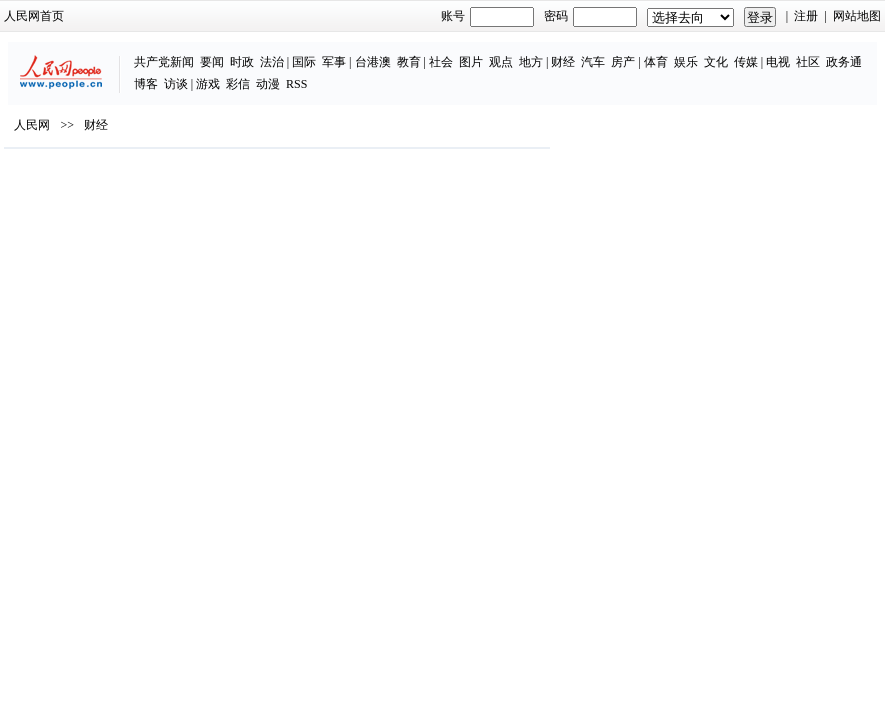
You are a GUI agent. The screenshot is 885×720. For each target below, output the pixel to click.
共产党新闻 (164, 62)
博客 (146, 84)
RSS (296, 84)
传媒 (746, 62)
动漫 (268, 84)
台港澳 (373, 62)
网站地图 (857, 16)
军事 (334, 62)
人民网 (32, 125)
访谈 (176, 84)
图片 (471, 62)
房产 (623, 62)
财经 (563, 62)
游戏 (208, 84)
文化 (716, 62)
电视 (778, 62)
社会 (441, 62)
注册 (806, 16)
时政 (242, 62)
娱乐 (686, 62)
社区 (808, 62)
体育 (656, 62)
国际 (304, 62)
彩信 (238, 84)
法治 (272, 62)
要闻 (212, 62)
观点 (501, 62)
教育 (409, 62)
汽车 (593, 62)
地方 (531, 62)
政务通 (844, 62)
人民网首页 (34, 16)
